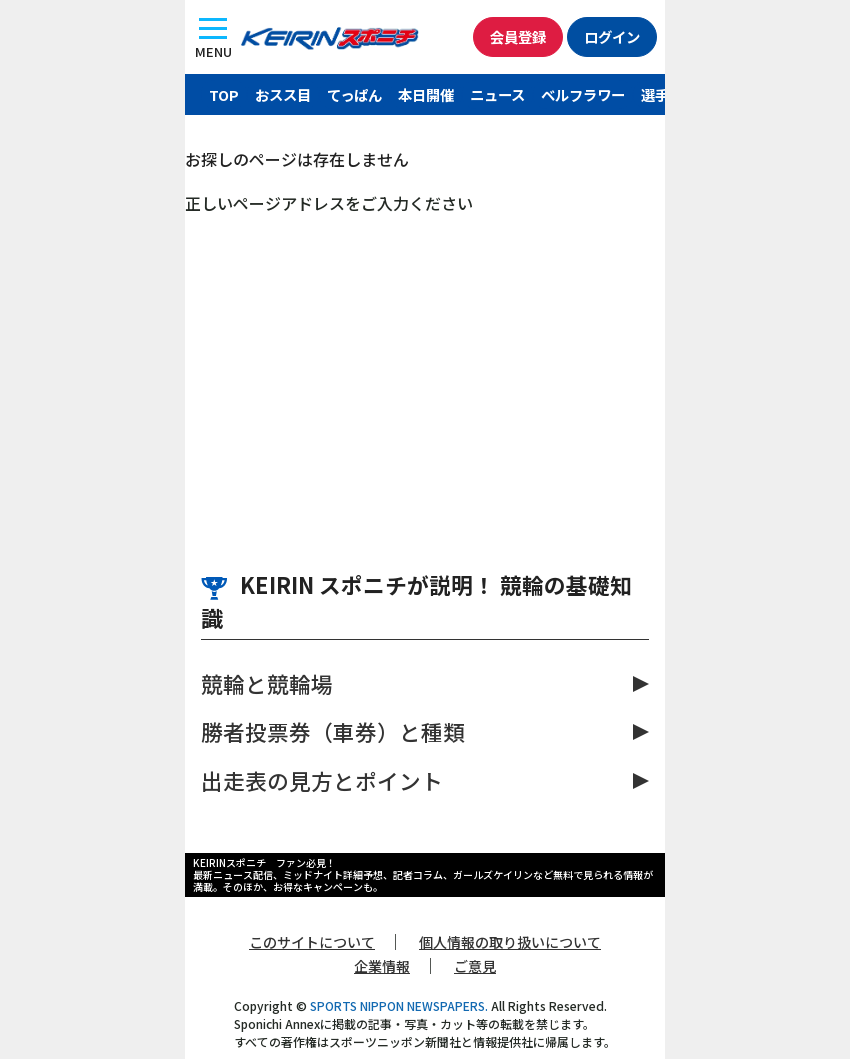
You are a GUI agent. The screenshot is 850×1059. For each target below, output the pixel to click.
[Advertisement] (425, 365)
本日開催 (426, 94)
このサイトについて (312, 942)
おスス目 (283, 94)
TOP (224, 94)
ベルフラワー (583, 94)
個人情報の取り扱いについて (510, 942)
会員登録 (518, 36)
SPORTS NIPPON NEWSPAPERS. (399, 1005)
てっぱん (354, 94)
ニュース (497, 94)
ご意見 (475, 966)
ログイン (612, 36)
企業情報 (382, 966)
